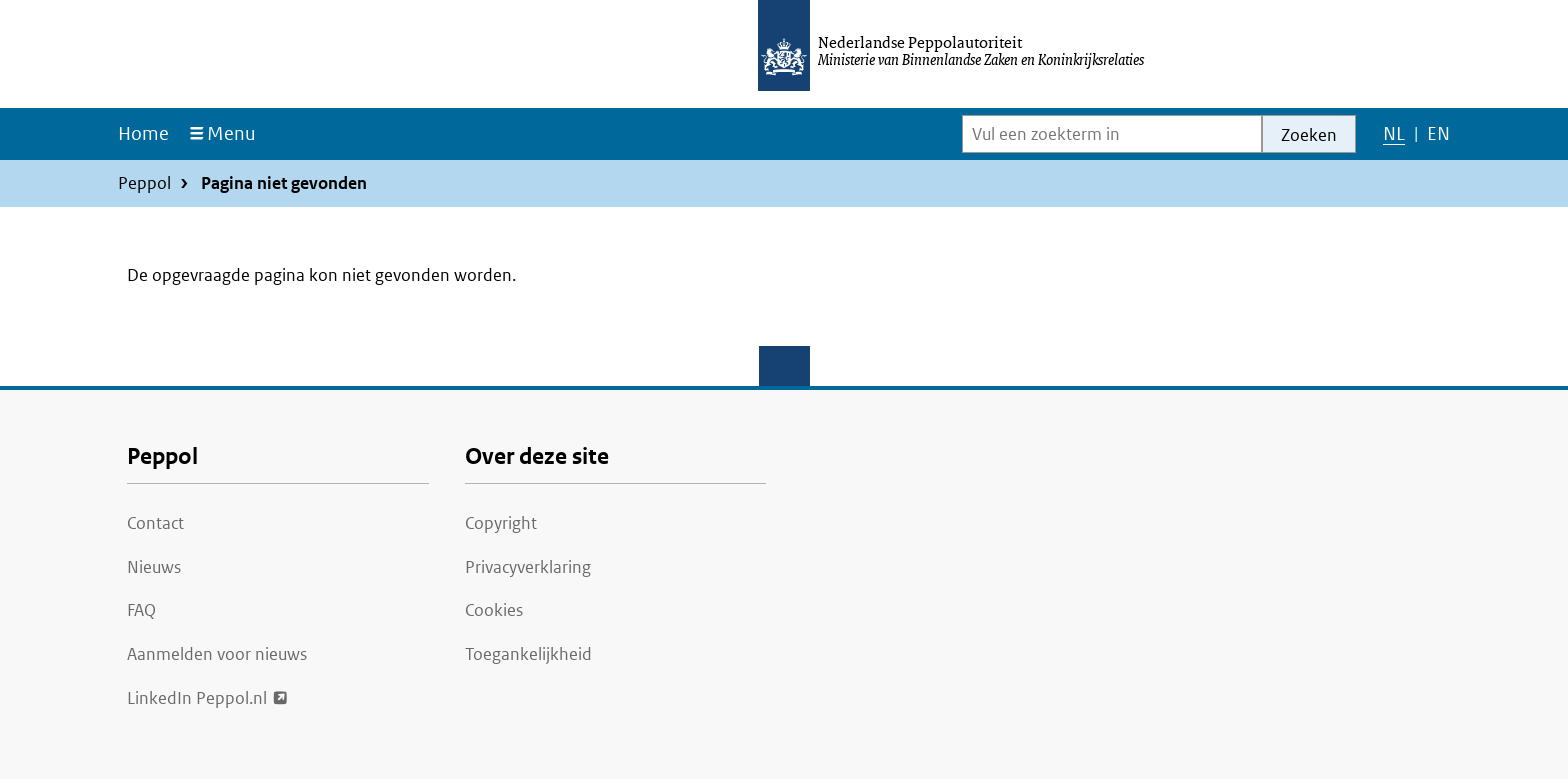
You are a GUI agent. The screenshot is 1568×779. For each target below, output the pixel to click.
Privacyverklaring (528, 567)
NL (1393, 138)
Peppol (144, 183)
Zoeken (1309, 135)
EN (1438, 138)
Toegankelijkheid (528, 654)
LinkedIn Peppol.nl (197, 696)
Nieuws (154, 567)
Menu (231, 133)
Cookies (494, 610)
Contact (155, 523)
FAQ (141, 610)
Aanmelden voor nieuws (217, 654)
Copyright (501, 523)
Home (143, 133)
